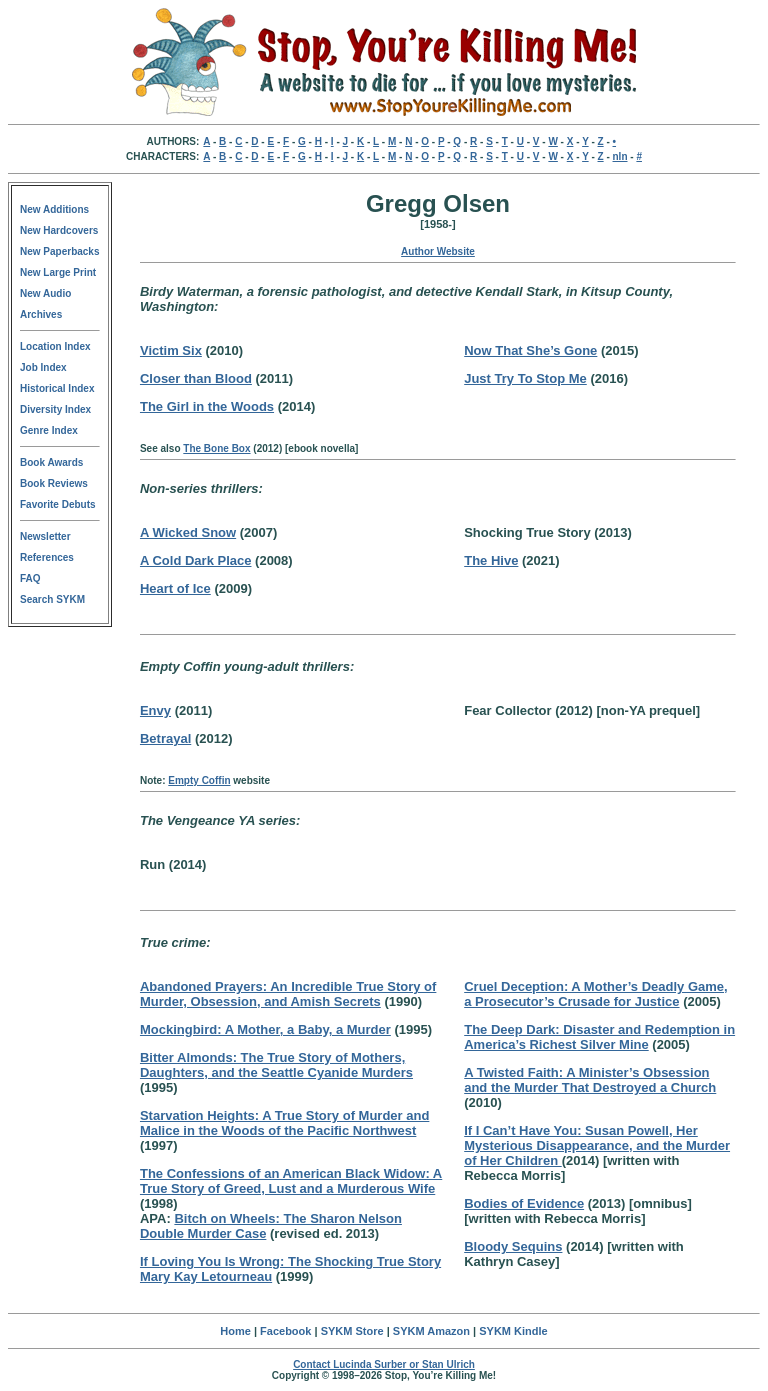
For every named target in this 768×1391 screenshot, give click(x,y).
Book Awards (51, 462)
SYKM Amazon (431, 1331)
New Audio (45, 293)
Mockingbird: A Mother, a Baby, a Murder (265, 1029)
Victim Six (171, 350)
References (47, 557)
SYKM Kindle (513, 1331)
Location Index (55, 346)
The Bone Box (216, 448)
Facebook (285, 1331)
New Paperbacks (60, 251)
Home (235, 1331)
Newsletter (45, 536)
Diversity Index (55, 409)
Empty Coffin (199, 780)
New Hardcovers (59, 230)
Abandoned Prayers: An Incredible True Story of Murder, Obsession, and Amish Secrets (288, 994)
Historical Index (57, 388)
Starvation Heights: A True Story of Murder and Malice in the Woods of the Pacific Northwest (284, 1123)
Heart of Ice (175, 588)
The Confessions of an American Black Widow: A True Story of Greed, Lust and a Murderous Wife (291, 1181)
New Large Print (58, 272)
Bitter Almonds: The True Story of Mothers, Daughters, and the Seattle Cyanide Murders (276, 1065)
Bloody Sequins (513, 1246)
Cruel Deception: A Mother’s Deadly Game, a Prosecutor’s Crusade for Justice (595, 994)
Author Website (438, 251)
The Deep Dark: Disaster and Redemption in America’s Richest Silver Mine (599, 1037)
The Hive (491, 560)
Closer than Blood (196, 378)
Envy (155, 710)
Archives (41, 314)
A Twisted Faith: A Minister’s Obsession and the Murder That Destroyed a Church (590, 1080)
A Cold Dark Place (196, 560)
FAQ (30, 578)
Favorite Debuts (58, 504)
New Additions (54, 209)
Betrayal (165, 738)
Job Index (43, 367)
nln (620, 156)
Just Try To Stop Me (525, 378)
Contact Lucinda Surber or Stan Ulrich (384, 1364)
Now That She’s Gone (530, 350)
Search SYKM (52, 599)
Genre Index (49, 430)
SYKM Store (352, 1331)
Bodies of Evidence (524, 1203)
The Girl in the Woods (207, 406)
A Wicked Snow (188, 532)
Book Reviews (54, 483)
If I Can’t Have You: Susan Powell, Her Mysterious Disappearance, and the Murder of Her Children (597, 1145)
